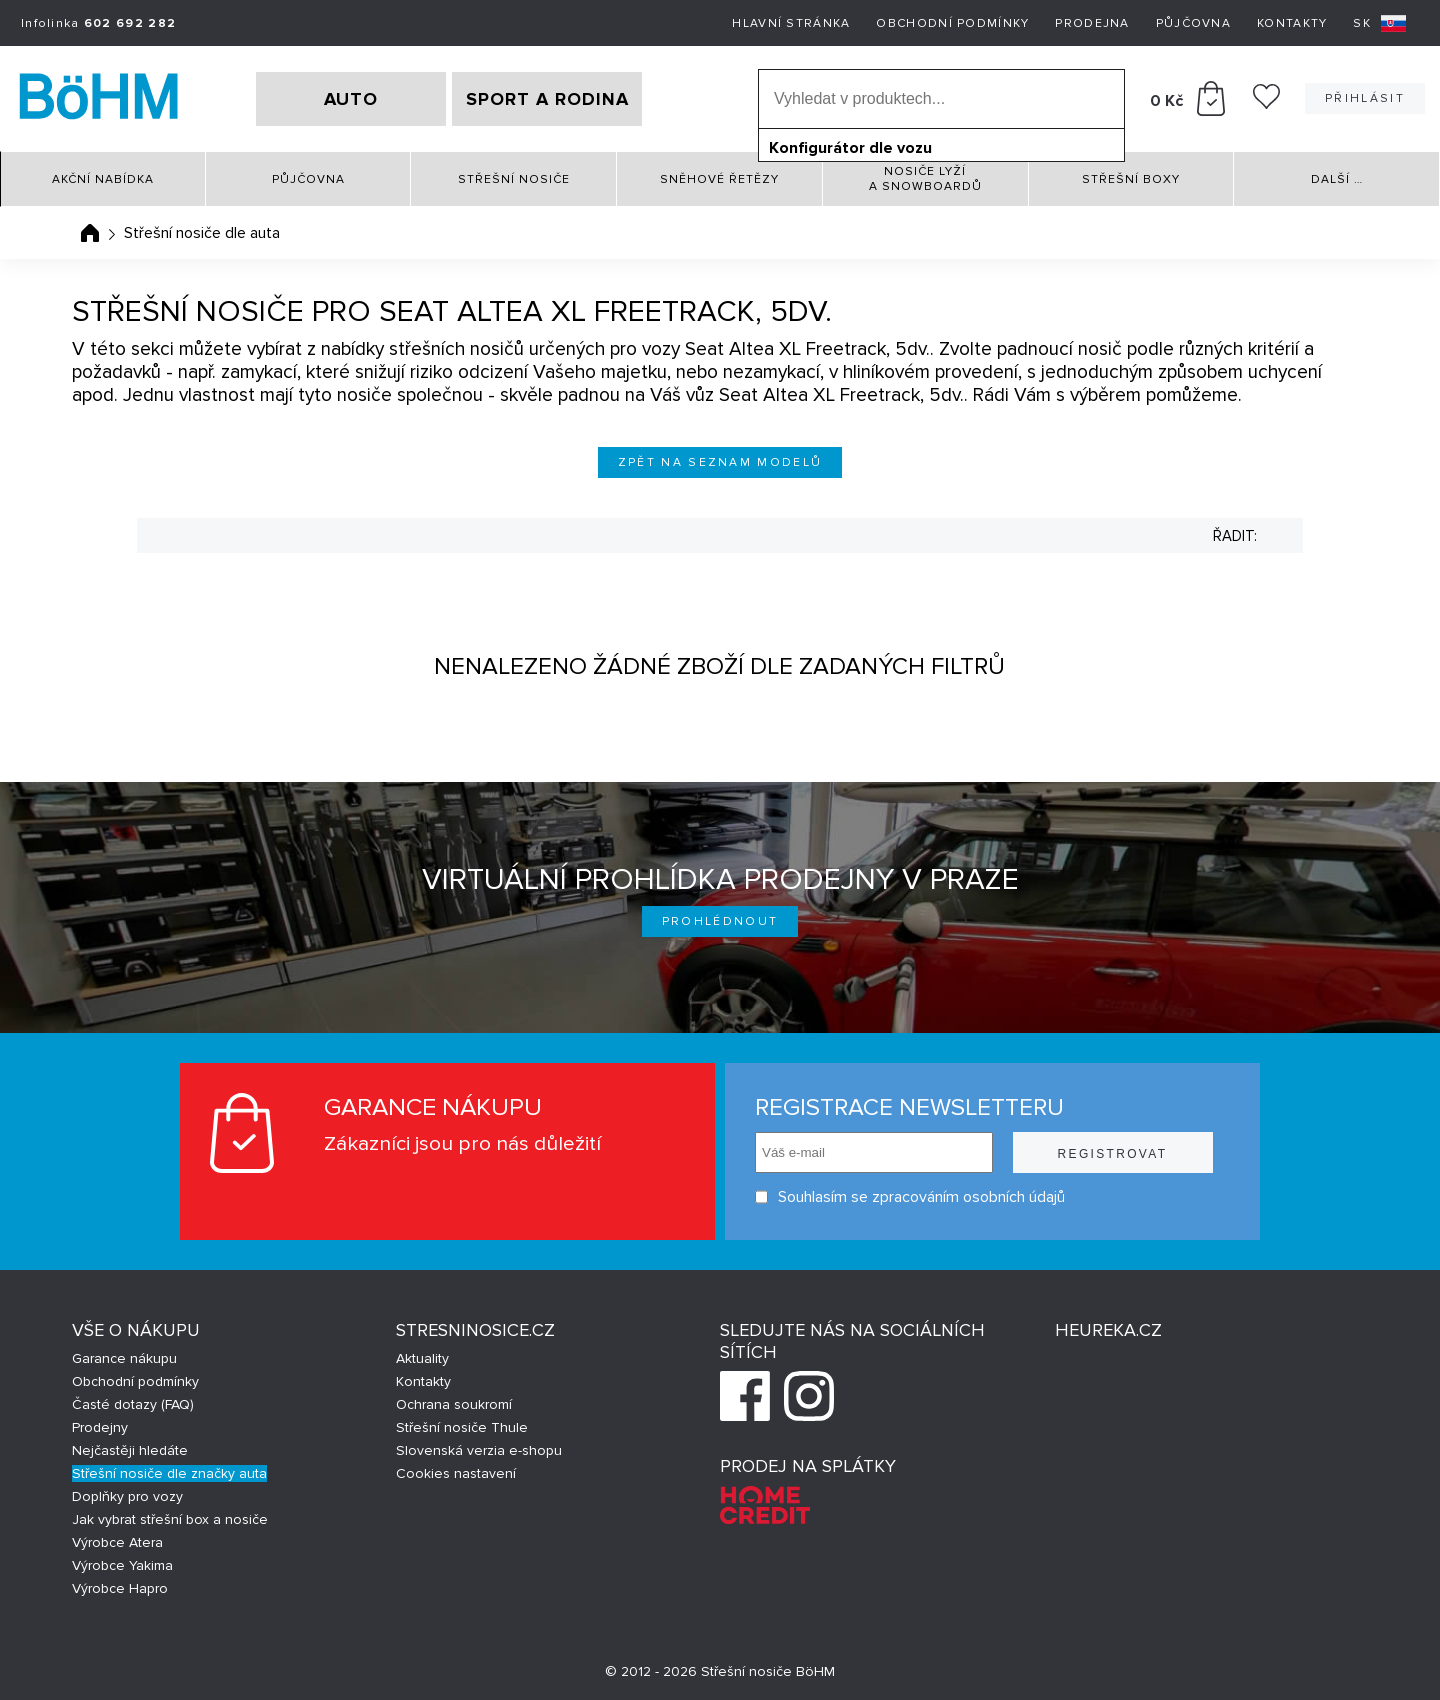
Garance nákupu (124, 1358)
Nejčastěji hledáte (130, 1450)
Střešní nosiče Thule (462, 1427)
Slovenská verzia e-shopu (479, 1450)
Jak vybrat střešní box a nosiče (170, 1519)
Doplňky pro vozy (127, 1496)
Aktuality (422, 1358)
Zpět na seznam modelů (720, 462)
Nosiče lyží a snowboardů (925, 179)
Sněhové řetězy (719, 179)
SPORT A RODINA (547, 99)
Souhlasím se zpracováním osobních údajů (910, 1197)
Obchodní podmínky (952, 23)
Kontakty (1292, 23)
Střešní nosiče (514, 179)
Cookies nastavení (456, 1473)
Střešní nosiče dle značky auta (169, 1473)
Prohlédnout (720, 921)
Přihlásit (1365, 98)
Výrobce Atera (117, 1542)
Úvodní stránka (90, 233)
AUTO (351, 99)
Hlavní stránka (791, 23)
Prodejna (1092, 23)
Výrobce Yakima (122, 1565)
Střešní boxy (1131, 179)
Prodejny (100, 1427)
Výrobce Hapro (120, 1588)
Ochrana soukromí (454, 1404)
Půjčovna (1193, 23)
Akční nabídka (103, 179)
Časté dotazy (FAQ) (133, 1404)
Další (1337, 179)
